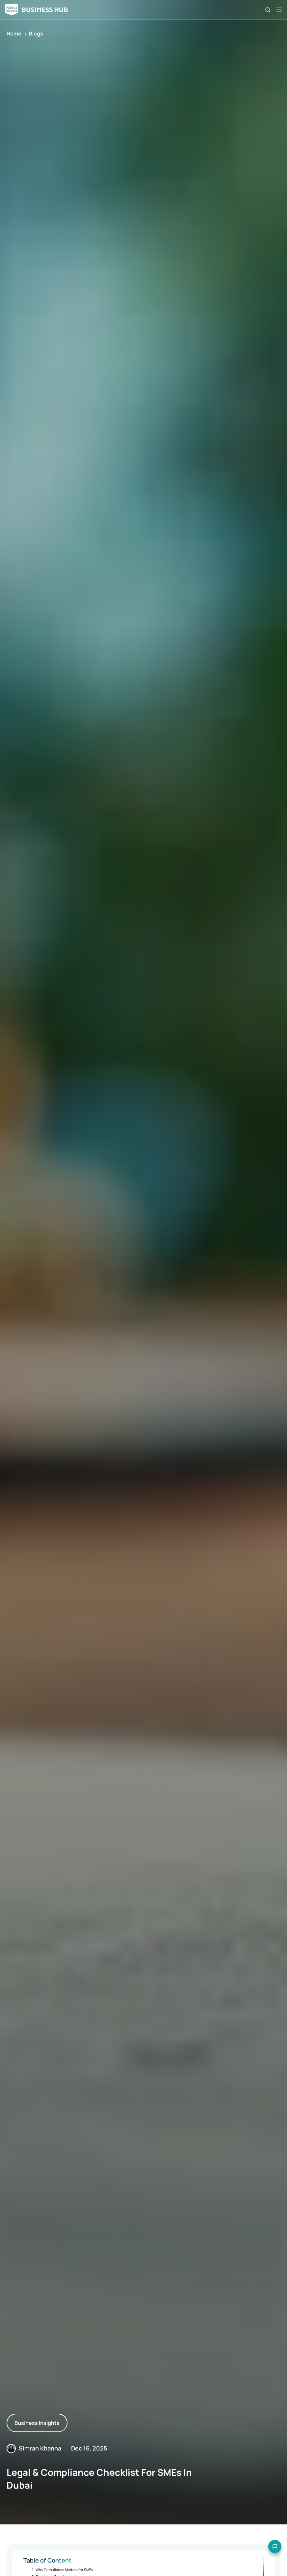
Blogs (36, 33)
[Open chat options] (270, 2559)
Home (14, 33)
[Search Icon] (267, 9)
